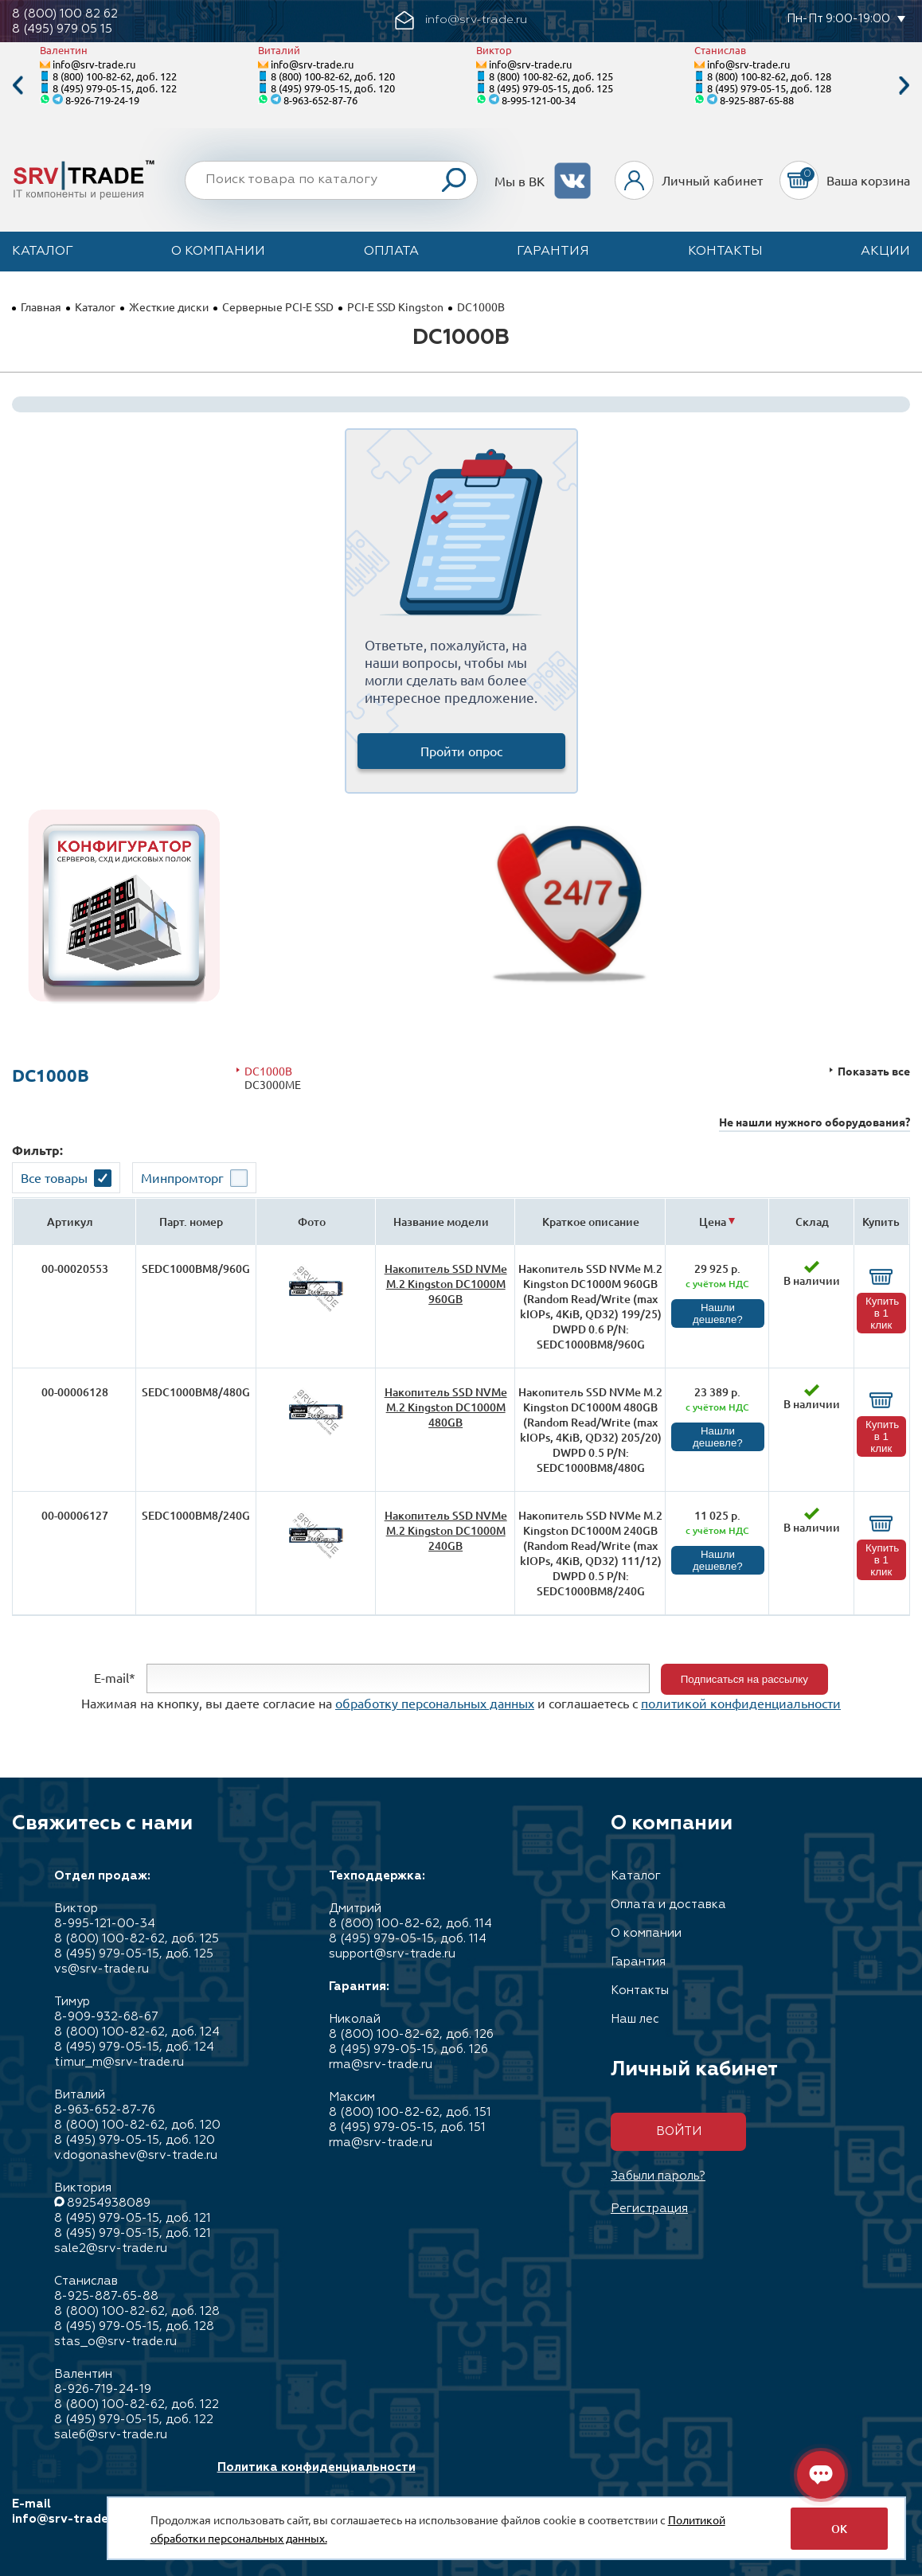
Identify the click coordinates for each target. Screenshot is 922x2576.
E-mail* (114, 1677)
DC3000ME (272, 1084)
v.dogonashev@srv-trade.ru (135, 2155)
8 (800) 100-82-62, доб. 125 (551, 76)
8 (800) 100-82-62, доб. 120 (333, 76)
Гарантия (553, 251)
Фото (312, 1221)
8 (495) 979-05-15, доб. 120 (333, 88)
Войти (678, 2131)
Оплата (391, 251)
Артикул (70, 1221)
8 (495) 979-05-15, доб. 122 (115, 88)
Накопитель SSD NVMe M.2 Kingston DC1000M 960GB (446, 1283)
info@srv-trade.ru (94, 64)
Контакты (725, 251)
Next (904, 85)
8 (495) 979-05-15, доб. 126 (408, 2049)
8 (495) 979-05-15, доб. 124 (134, 2047)
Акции (885, 251)
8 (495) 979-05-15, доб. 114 (407, 1939)
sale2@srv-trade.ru (110, 2248)
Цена (712, 1221)
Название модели (441, 1221)
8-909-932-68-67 (106, 2017)
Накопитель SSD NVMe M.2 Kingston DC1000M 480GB (446, 1407)
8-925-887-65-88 (757, 100)
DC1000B (268, 1071)
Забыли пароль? (658, 2176)
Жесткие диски (169, 306)
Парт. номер (191, 1221)
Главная (41, 306)
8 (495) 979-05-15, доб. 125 (551, 88)
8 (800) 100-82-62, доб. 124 (137, 2032)
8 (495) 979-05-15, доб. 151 (407, 2127)
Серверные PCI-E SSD (278, 306)
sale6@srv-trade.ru (110, 2435)
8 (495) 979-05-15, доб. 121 (132, 2218)
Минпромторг (182, 1177)
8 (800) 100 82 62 (65, 14)
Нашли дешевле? (718, 1313)
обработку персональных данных (434, 1703)
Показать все (874, 1071)
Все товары (54, 1177)
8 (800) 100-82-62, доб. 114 (410, 1924)
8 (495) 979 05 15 (62, 29)
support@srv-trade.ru (392, 1954)
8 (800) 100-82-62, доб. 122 (115, 76)
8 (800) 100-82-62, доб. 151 (410, 2112)
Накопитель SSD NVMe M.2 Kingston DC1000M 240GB (446, 1530)
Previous (17, 85)
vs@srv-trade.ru (101, 1969)
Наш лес (635, 2019)
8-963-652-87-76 (320, 100)
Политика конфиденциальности (316, 2467)
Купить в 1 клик (882, 1313)
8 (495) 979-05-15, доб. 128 (769, 88)
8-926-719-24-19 (102, 100)
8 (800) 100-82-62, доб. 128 (769, 76)
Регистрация (649, 2209)
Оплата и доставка (668, 1905)
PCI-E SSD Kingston (395, 306)
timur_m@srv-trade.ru (119, 2062)
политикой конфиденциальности (741, 1703)
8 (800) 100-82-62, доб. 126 (411, 2034)
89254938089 (108, 2203)
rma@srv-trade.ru (380, 2065)
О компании (218, 251)
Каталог (42, 251)
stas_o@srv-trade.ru (115, 2342)
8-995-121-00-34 (539, 100)
